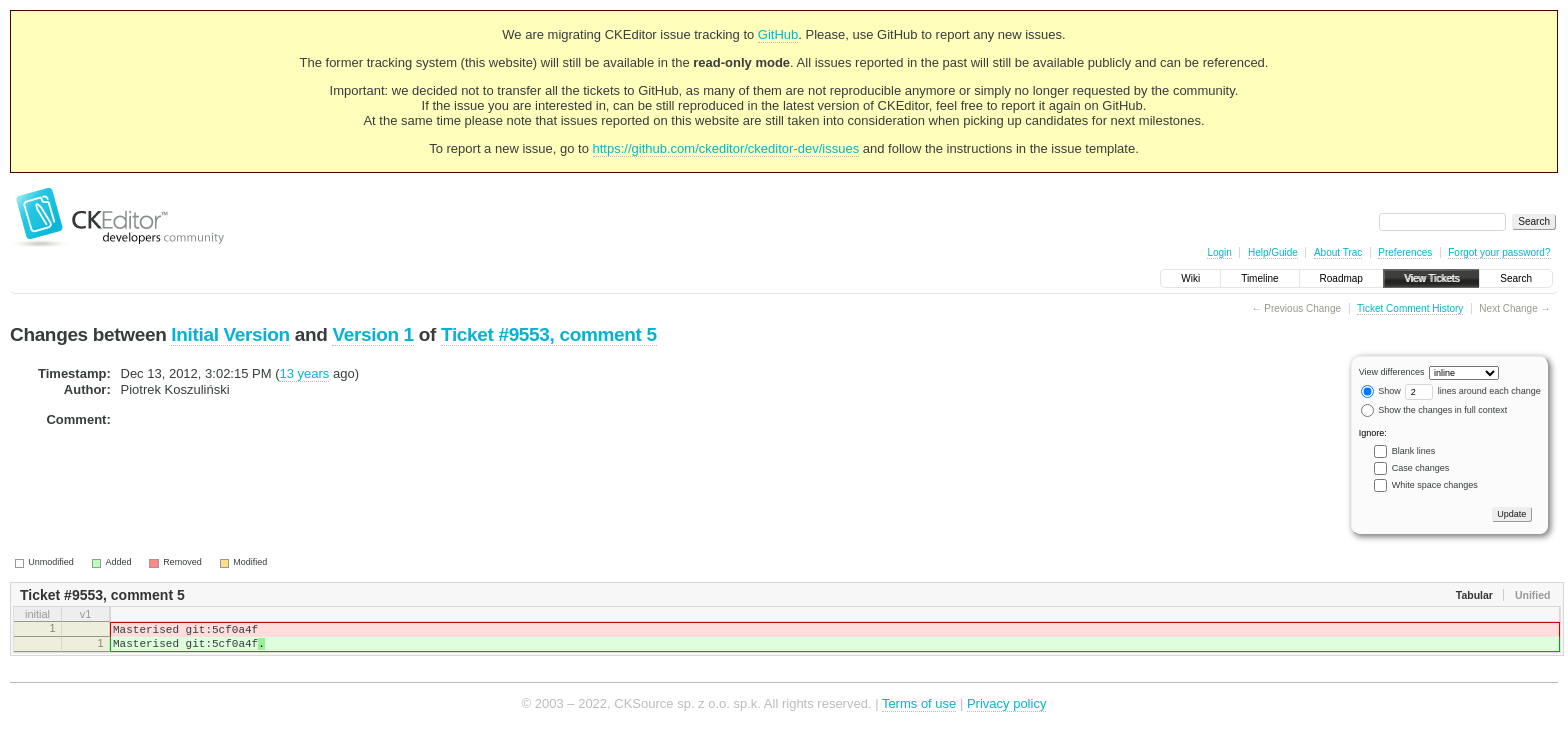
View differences (1392, 372)
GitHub (778, 34)
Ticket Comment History (1410, 308)
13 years (304, 373)
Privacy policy (1006, 712)
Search (1516, 278)
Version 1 (372, 334)
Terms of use (919, 712)
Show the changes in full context (1434, 410)
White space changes (1435, 485)
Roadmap (1341, 278)
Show (1381, 391)
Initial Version (230, 334)
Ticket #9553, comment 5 (549, 334)
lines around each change (1473, 391)
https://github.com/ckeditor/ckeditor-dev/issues (726, 148)
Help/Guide (1273, 252)
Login (1219, 252)
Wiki (1190, 278)
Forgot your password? (1499, 252)
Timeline (1259, 278)
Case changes (1421, 468)
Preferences (1405, 252)
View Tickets (1431, 278)
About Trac (1338, 252)
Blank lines (1414, 451)
